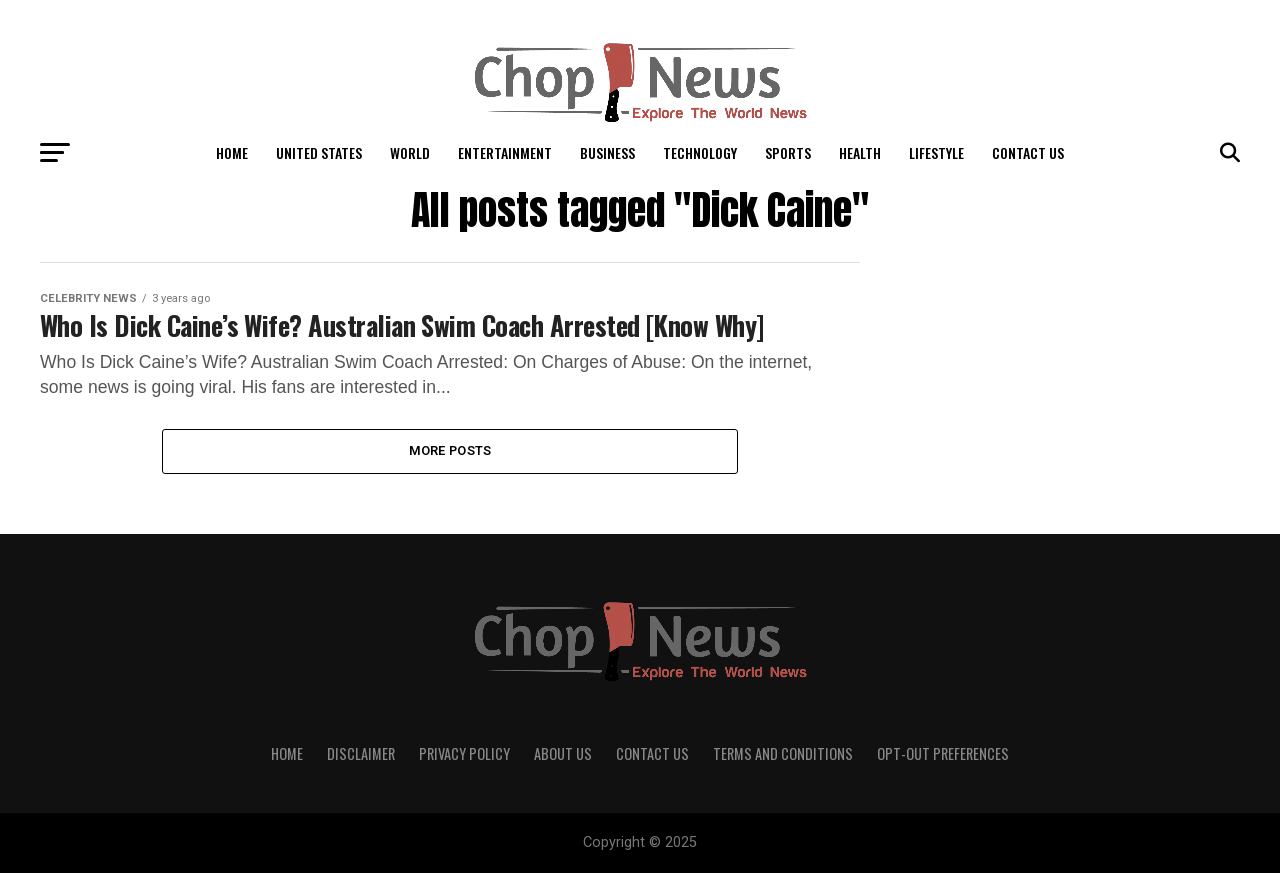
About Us (563, 754)
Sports (788, 152)
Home (232, 152)
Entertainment (505, 152)
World (410, 152)
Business (607, 152)
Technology (700, 152)
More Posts (450, 451)
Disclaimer (361, 754)
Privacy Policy (464, 754)
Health (860, 152)
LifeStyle (936, 152)
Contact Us (1028, 152)
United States (319, 152)
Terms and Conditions (783, 754)
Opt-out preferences (943, 754)
